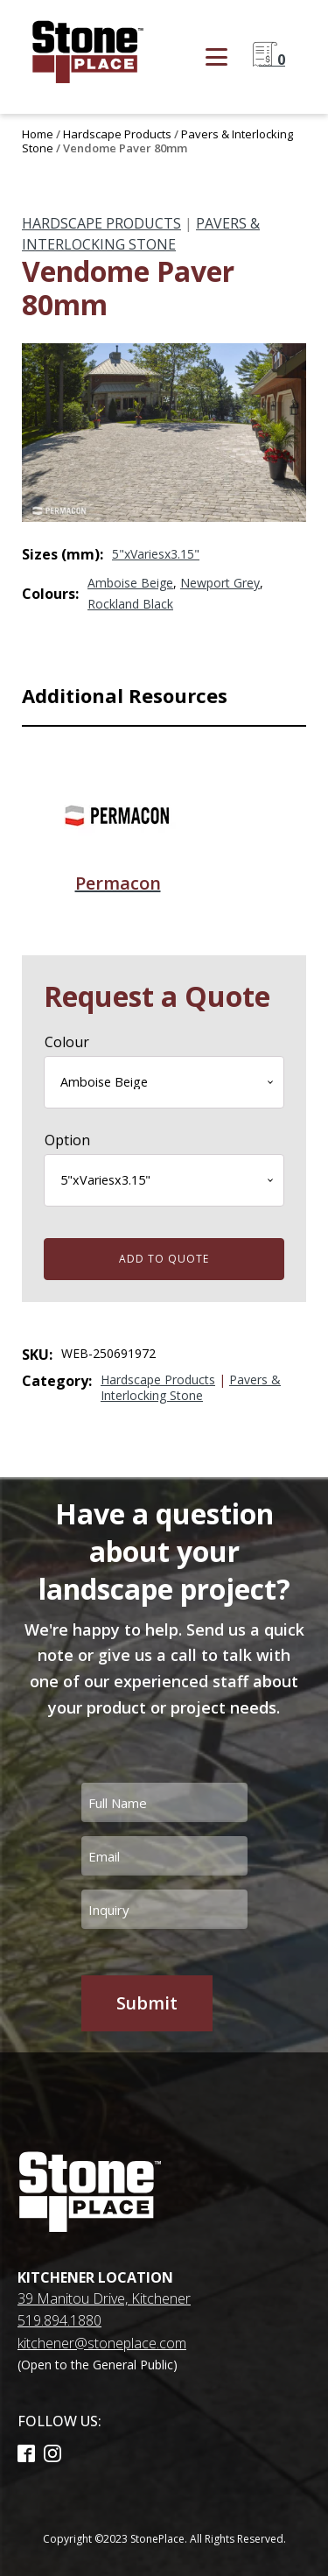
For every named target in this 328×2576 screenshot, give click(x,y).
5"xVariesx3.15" (155, 553)
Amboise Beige (130, 582)
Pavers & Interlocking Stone (191, 1387)
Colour (67, 1042)
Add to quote (164, 1258)
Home (37, 134)
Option (67, 1140)
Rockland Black (130, 603)
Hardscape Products (117, 134)
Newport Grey (220, 582)
